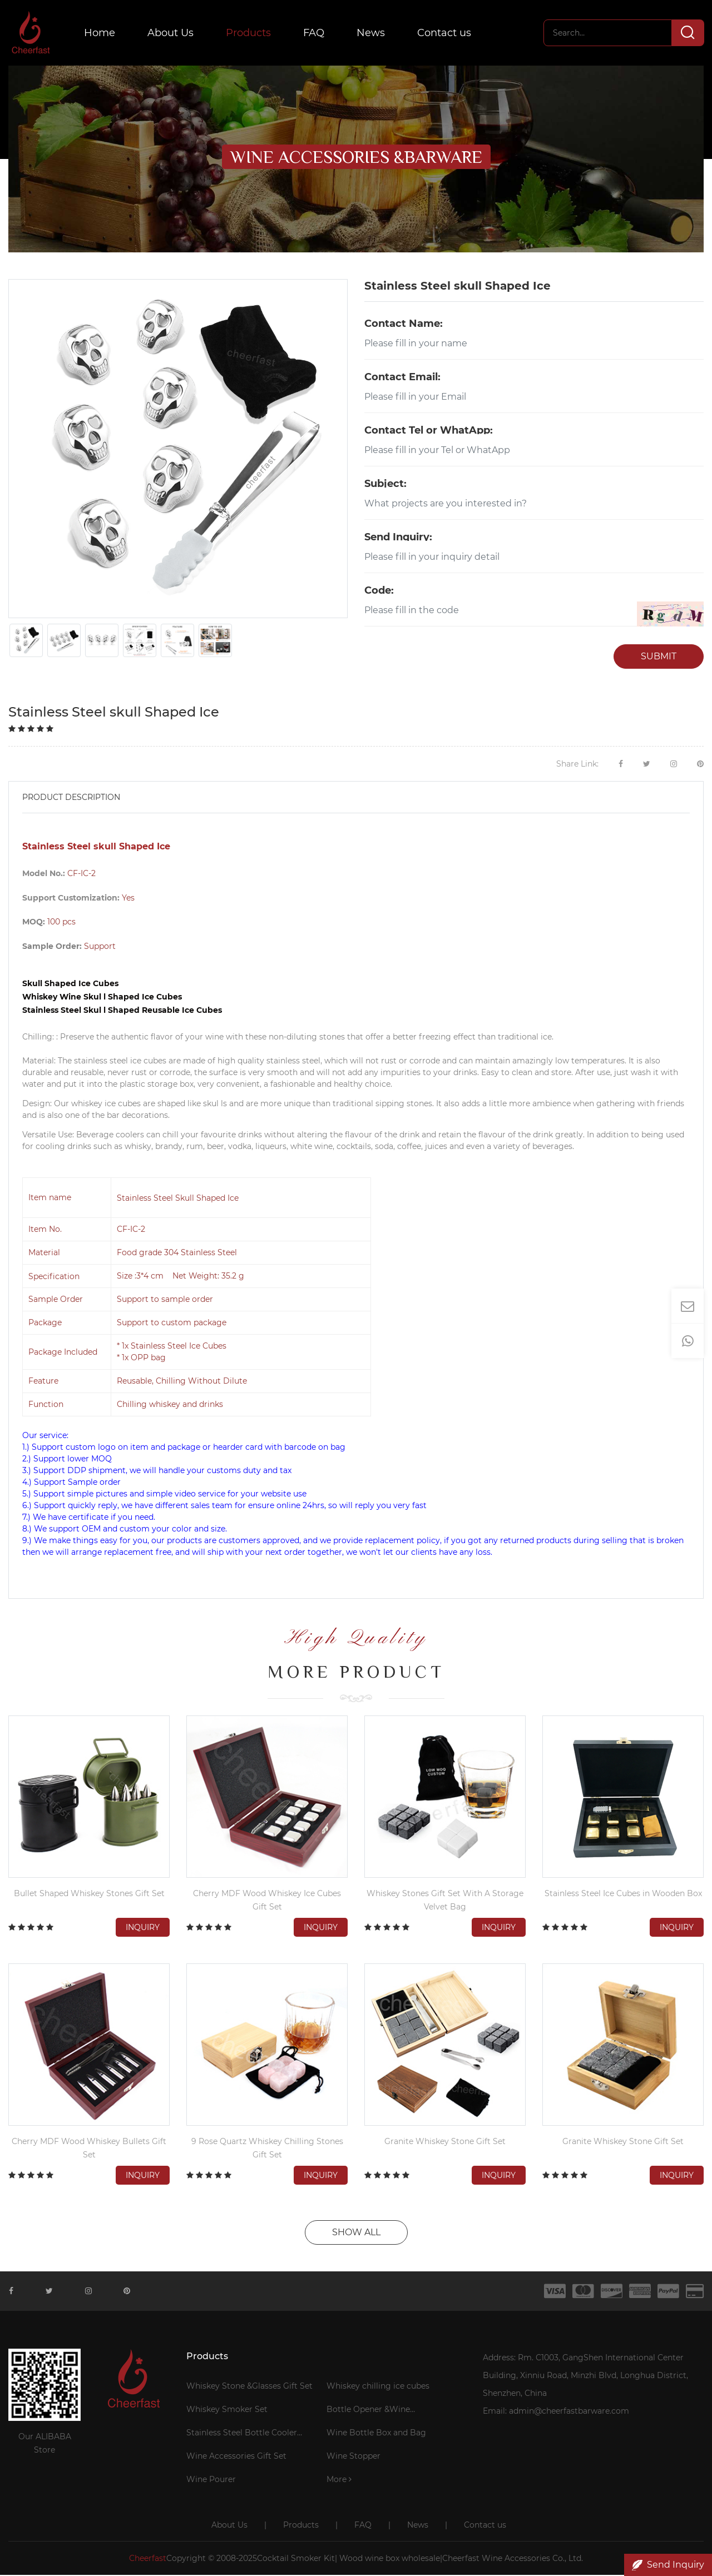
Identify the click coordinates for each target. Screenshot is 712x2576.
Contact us (446, 33)
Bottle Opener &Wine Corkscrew (368, 2412)
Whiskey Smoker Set (227, 2410)
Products (250, 33)
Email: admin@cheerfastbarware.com (556, 2412)
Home (101, 33)
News (372, 33)
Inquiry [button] (143, 1928)
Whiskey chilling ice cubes (378, 2387)
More (339, 2480)
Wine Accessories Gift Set (236, 2457)
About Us (172, 33)
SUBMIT (658, 657)
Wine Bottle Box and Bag (376, 2434)
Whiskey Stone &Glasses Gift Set (249, 2387)
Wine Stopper (353, 2457)
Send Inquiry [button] (668, 2564)
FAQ (315, 33)
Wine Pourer (211, 2480)
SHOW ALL (356, 2233)
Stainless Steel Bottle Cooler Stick (241, 2435)
